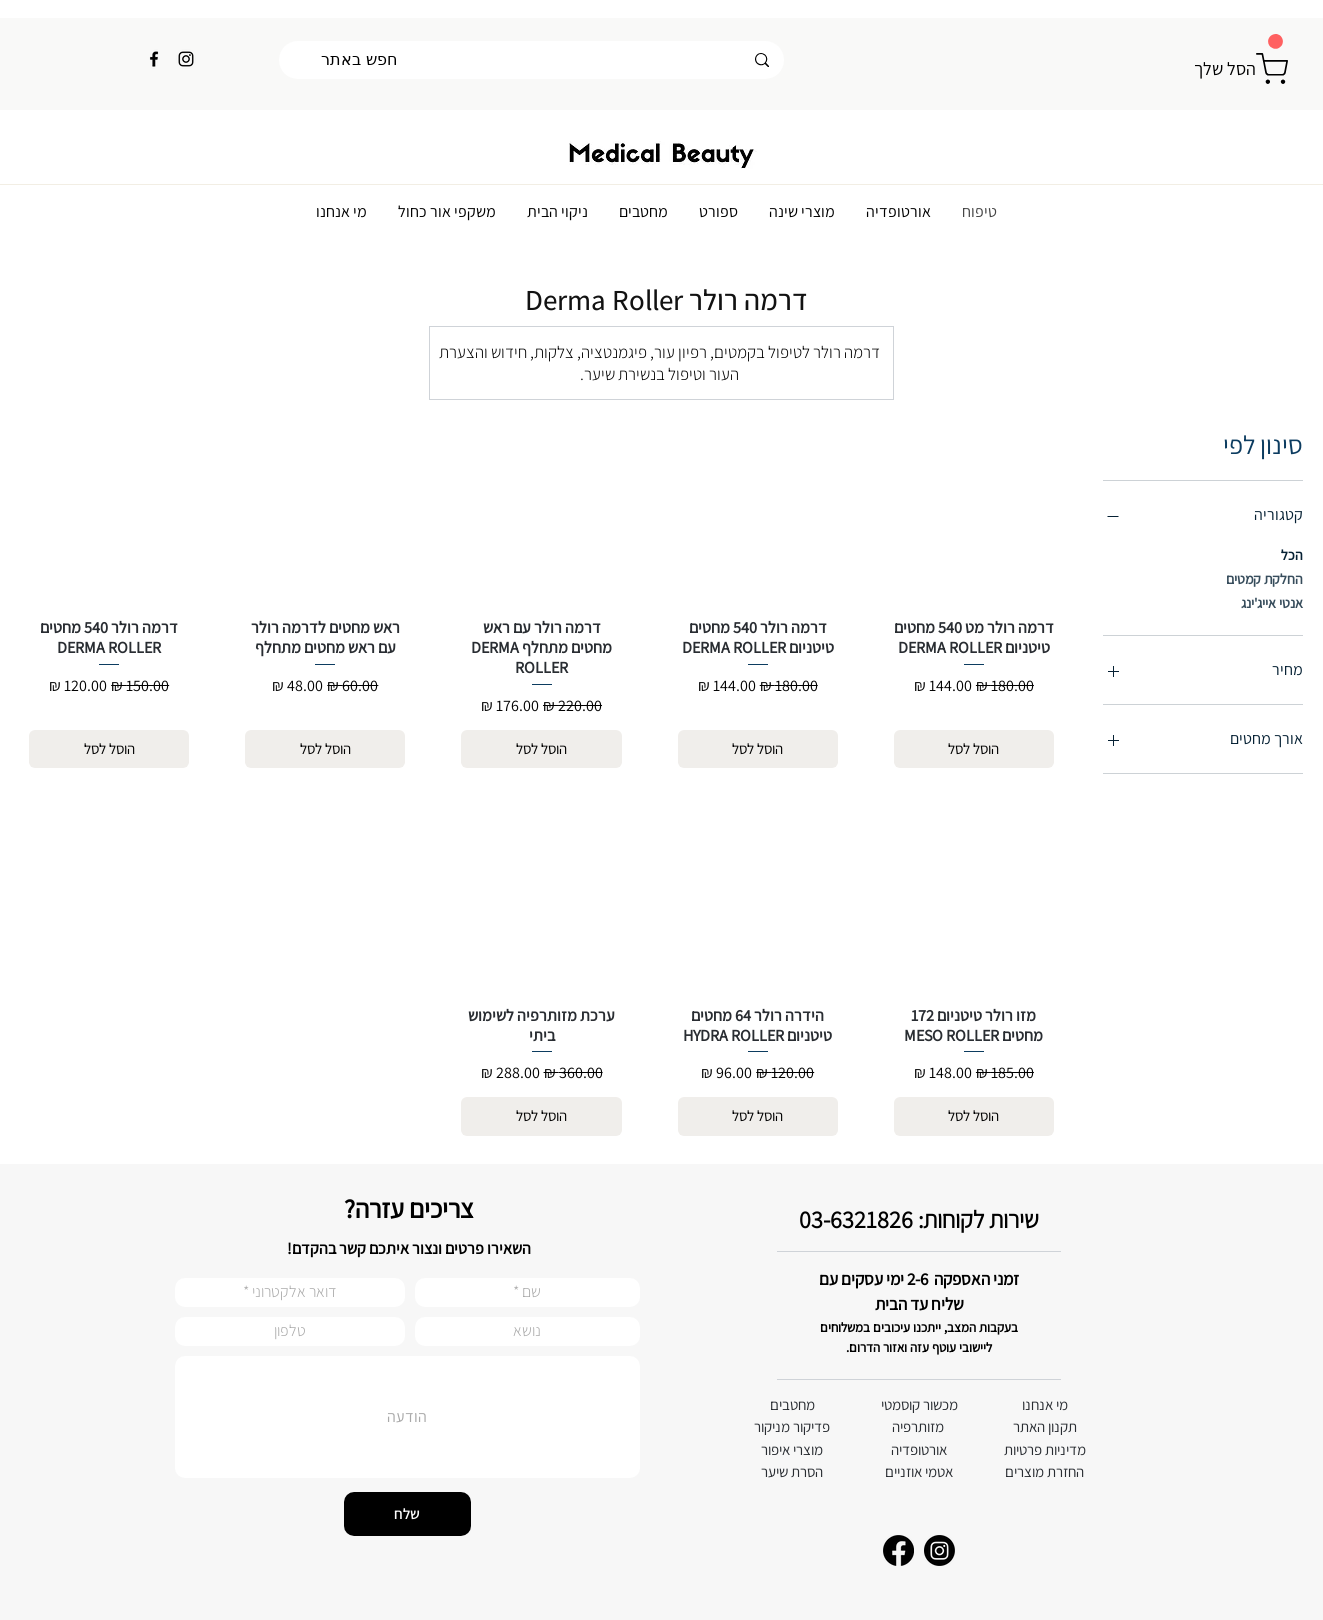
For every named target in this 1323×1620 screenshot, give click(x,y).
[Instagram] (186, 59)
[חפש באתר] (532, 60)
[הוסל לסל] (974, 749)
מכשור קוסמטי (919, 1404)
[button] (1275, 41)
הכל (1292, 554)
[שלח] (407, 1514)
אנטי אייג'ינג (1272, 602)
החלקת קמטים (1264, 578)
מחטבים (792, 1404)
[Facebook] (154, 59)
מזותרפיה (918, 1426)
